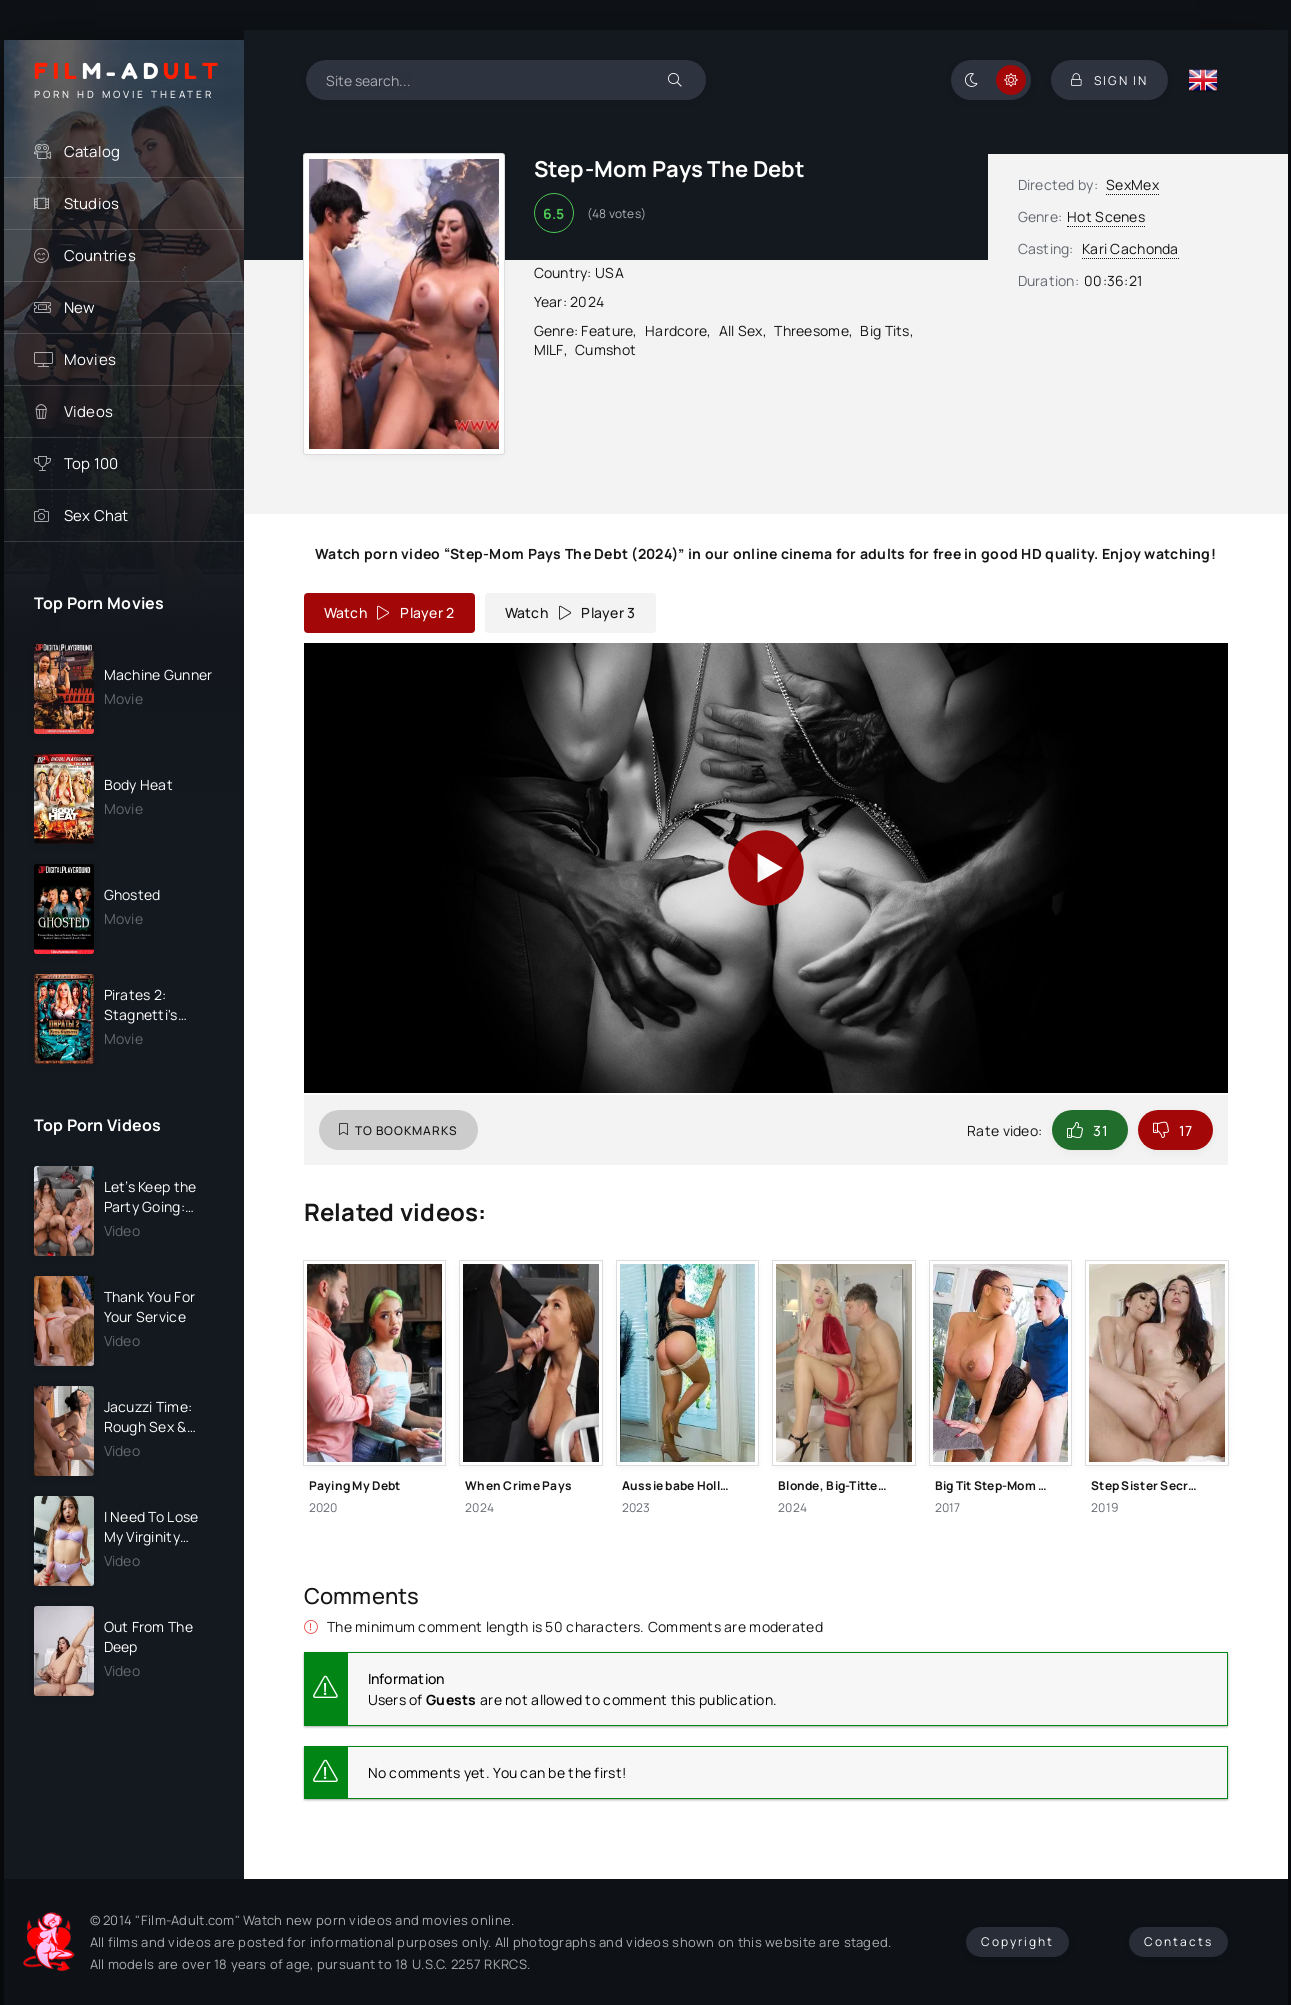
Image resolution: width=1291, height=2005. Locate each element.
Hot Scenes (1106, 216)
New (80, 307)
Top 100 (91, 463)
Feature (607, 330)
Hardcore (676, 330)
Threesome (811, 330)
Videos (89, 411)
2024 (587, 301)
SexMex (1132, 184)
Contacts (1178, 1941)
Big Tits (884, 330)
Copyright (1017, 1941)
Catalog (92, 151)
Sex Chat (96, 515)
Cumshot (605, 349)
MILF (549, 349)
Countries (100, 255)
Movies (90, 359)
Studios (92, 203)
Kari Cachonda (1130, 248)
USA (609, 272)
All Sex (741, 330)
